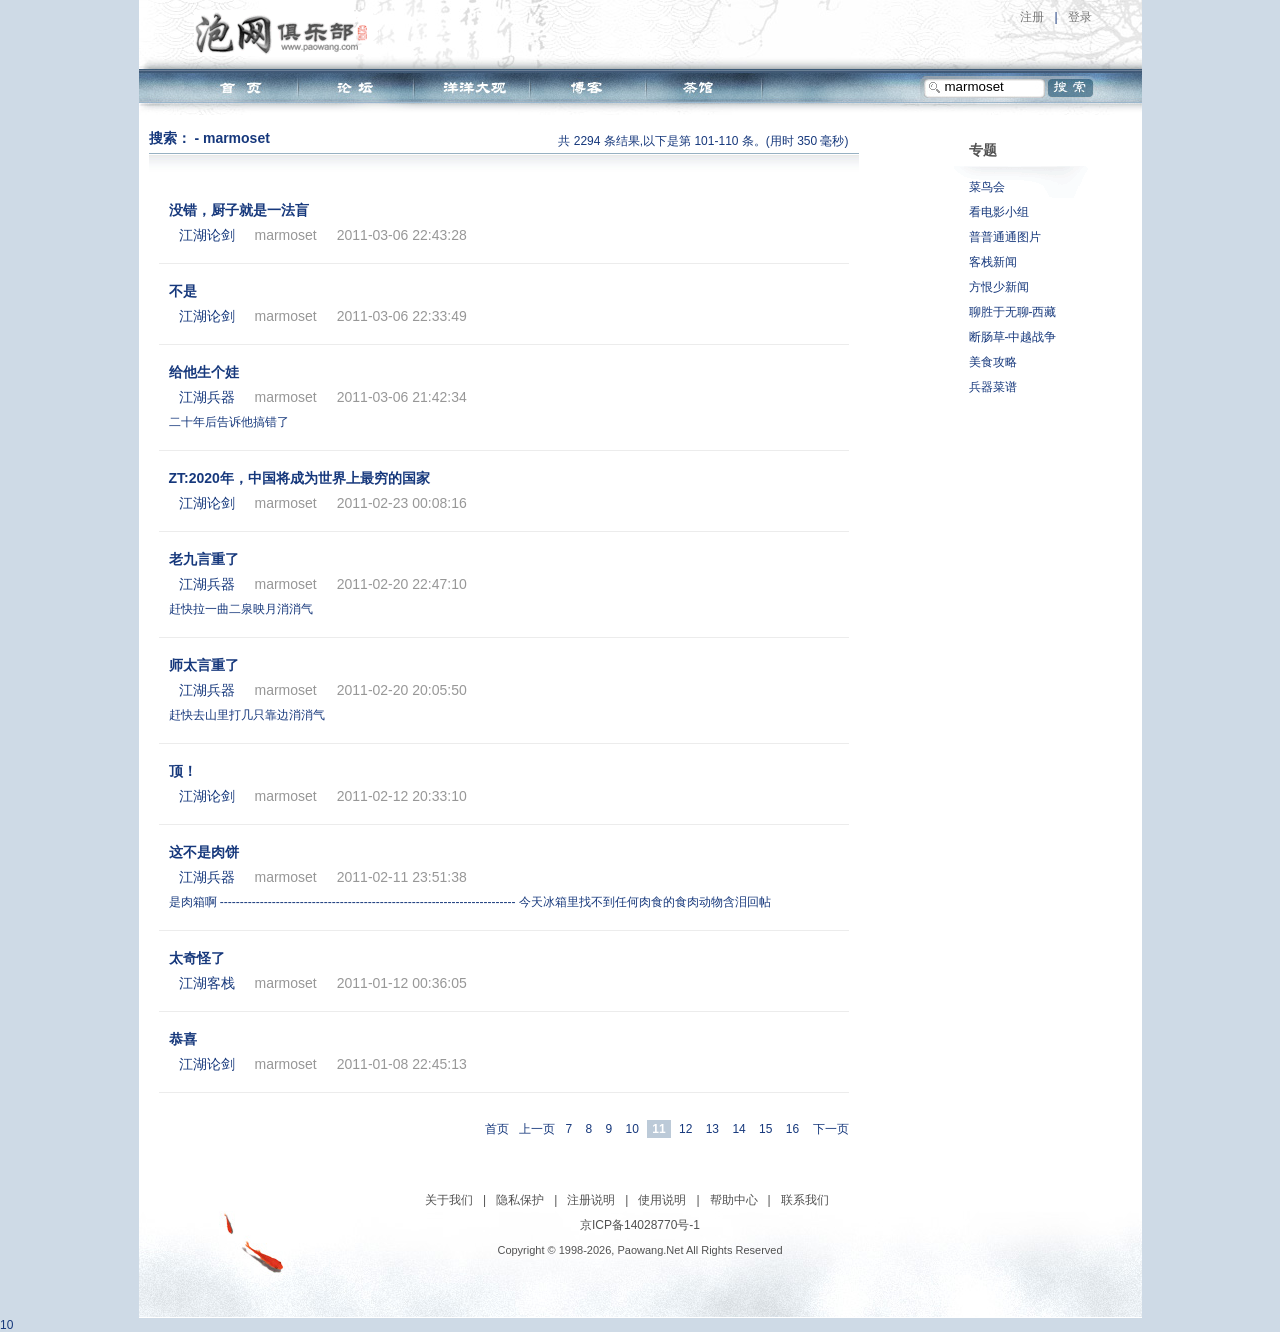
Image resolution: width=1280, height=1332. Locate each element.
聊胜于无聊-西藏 (1013, 312)
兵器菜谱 (993, 387)
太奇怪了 (197, 958)
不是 (183, 291)
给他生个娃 (204, 372)
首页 (497, 1129)
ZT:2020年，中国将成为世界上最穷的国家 (299, 478)
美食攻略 (993, 362)
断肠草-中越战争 (1013, 337)
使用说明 (662, 1200)
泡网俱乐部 (286, 33)
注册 (1032, 17)
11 (658, 1129)
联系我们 (805, 1200)
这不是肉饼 (204, 852)
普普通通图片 (1005, 237)
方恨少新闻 (999, 287)
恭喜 (183, 1039)
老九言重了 (204, 559)
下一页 (831, 1129)
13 (712, 1129)
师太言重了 (204, 665)
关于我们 (449, 1200)
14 (738, 1129)
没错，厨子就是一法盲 (239, 210)
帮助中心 (734, 1200)
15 (765, 1129)
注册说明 (591, 1200)
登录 (1080, 17)
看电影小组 (999, 212)
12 (685, 1129)
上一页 (537, 1129)
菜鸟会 (987, 187)
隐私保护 (520, 1200)
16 (792, 1129)
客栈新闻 (993, 262)
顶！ (183, 771)
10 (632, 1129)
